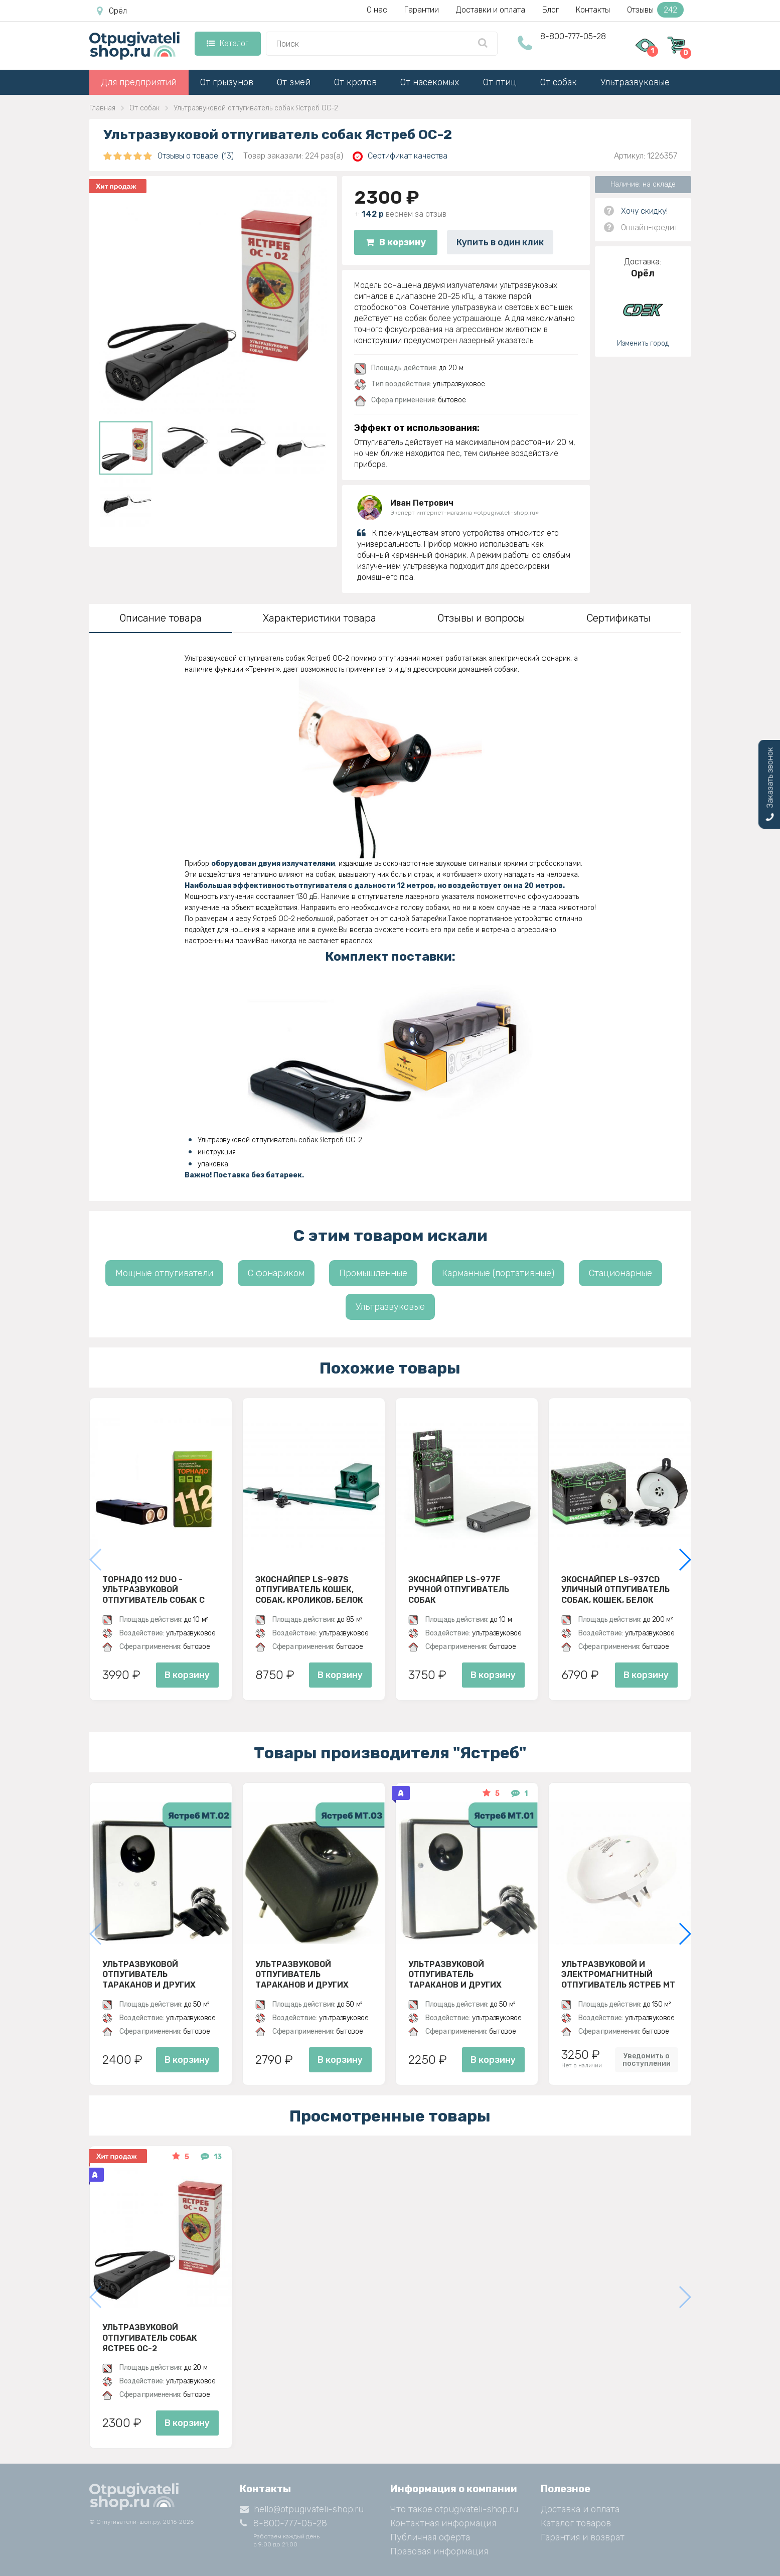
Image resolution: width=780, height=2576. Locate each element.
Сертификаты (618, 618)
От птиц (500, 82)
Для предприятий (139, 82)
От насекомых (429, 82)
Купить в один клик (500, 242)
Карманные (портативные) (498, 1273)
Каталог (227, 43)
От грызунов (226, 82)
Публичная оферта (430, 2537)
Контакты (593, 10)
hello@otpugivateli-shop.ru (302, 2509)
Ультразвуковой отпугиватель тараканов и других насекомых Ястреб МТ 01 (464, 1974)
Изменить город (643, 343)
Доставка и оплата (580, 2509)
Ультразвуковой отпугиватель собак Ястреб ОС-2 (149, 2338)
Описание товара (160, 618)
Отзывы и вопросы (481, 618)
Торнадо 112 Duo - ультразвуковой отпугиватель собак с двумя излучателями (153, 1590)
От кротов (355, 82)
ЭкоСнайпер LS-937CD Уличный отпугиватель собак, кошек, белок (615, 1590)
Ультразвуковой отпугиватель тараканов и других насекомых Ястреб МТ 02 (158, 1974)
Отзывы (655, 10)
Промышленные (373, 1273)
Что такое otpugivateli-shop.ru (454, 2509)
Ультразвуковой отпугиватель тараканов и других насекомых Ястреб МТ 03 (311, 1974)
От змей (293, 82)
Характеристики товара (319, 618)
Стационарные (620, 1273)
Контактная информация (443, 2523)
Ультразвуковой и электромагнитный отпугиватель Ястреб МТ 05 (618, 1974)
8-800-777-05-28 (573, 36)
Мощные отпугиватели (164, 1273)
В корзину (396, 242)
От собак (558, 82)
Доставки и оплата (490, 10)
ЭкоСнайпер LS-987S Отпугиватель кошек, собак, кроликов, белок (309, 1590)
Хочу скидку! (644, 211)
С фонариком (276, 1273)
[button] (684, 1560)
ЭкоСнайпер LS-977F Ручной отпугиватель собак (458, 1590)
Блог (550, 10)
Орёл (112, 11)
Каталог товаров (576, 2523)
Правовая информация (439, 2551)
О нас (377, 10)
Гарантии (421, 10)
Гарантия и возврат (583, 2537)
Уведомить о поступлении (646, 2060)
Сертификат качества (400, 156)
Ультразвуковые (635, 82)
